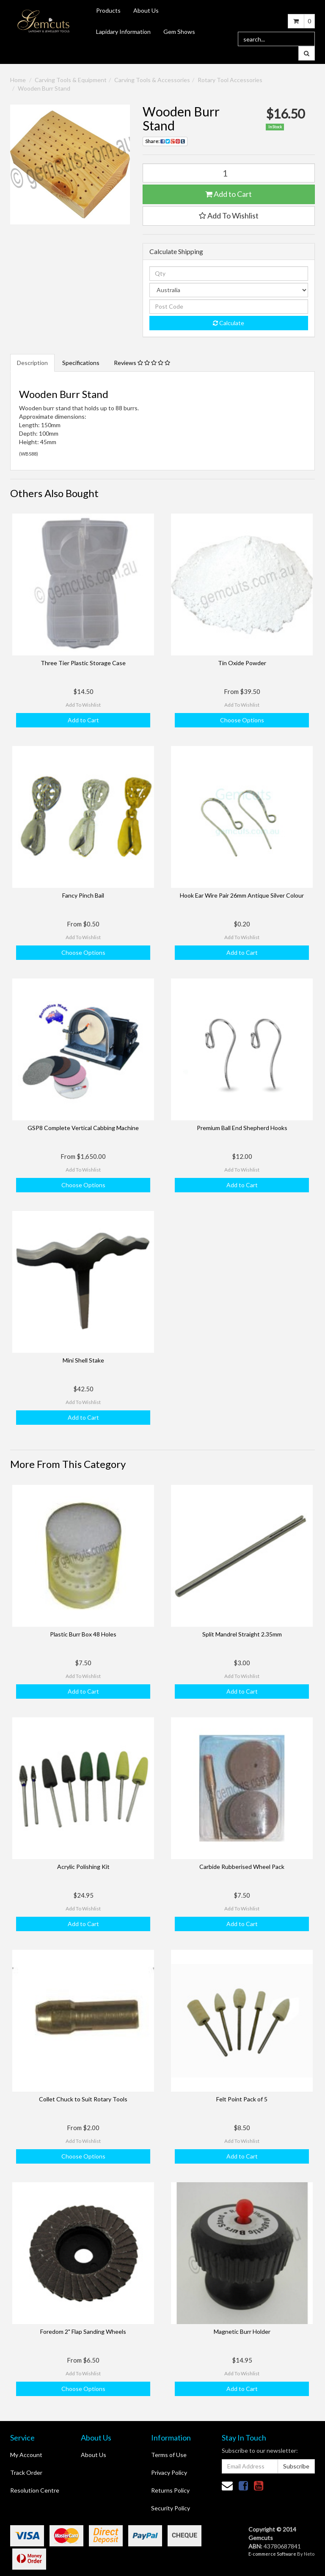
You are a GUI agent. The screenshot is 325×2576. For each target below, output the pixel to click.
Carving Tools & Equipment (71, 79)
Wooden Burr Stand (44, 88)
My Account (26, 2454)
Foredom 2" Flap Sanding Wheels (83, 2331)
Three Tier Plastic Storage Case (83, 662)
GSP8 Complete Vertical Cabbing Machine (83, 1127)
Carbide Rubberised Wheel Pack (241, 1866)
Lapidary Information (123, 31)
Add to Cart (228, 194)
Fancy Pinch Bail (83, 895)
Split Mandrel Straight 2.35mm (242, 1634)
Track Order (26, 2472)
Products (108, 10)
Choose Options (242, 720)
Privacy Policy (169, 2472)
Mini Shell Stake (83, 1360)
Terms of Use (169, 2454)
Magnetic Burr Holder (242, 2331)
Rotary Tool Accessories (230, 79)
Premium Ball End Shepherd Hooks (242, 1127)
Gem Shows (179, 31)
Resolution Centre (34, 2490)
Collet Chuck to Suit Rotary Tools (83, 2099)
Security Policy (170, 2508)
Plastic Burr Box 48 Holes (83, 1634)
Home (18, 79)
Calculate (228, 322)
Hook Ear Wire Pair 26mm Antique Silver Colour (242, 895)
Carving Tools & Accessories (152, 79)
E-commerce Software (272, 2554)
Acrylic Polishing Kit (83, 1866)
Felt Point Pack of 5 (241, 2099)
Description (32, 362)
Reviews (142, 362)
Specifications (80, 362)
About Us (146, 10)
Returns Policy (170, 2490)
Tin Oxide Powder (242, 662)
